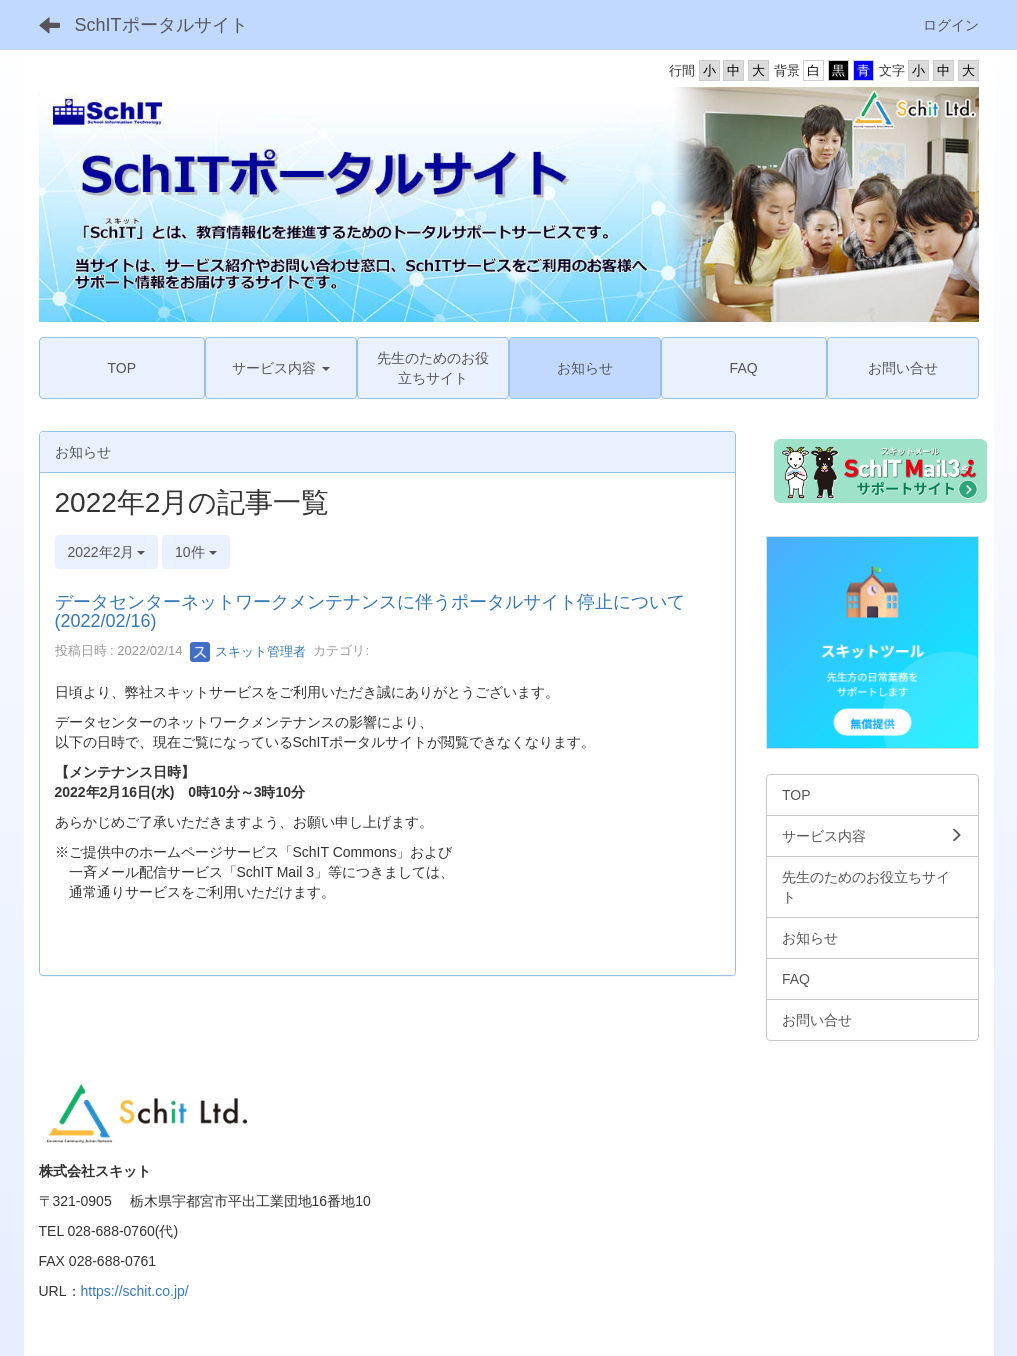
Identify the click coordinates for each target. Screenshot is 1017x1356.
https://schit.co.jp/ (135, 1291)
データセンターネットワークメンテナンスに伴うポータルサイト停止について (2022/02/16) (370, 612)
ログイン (951, 25)
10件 (195, 552)
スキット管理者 (248, 651)
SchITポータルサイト (161, 25)
